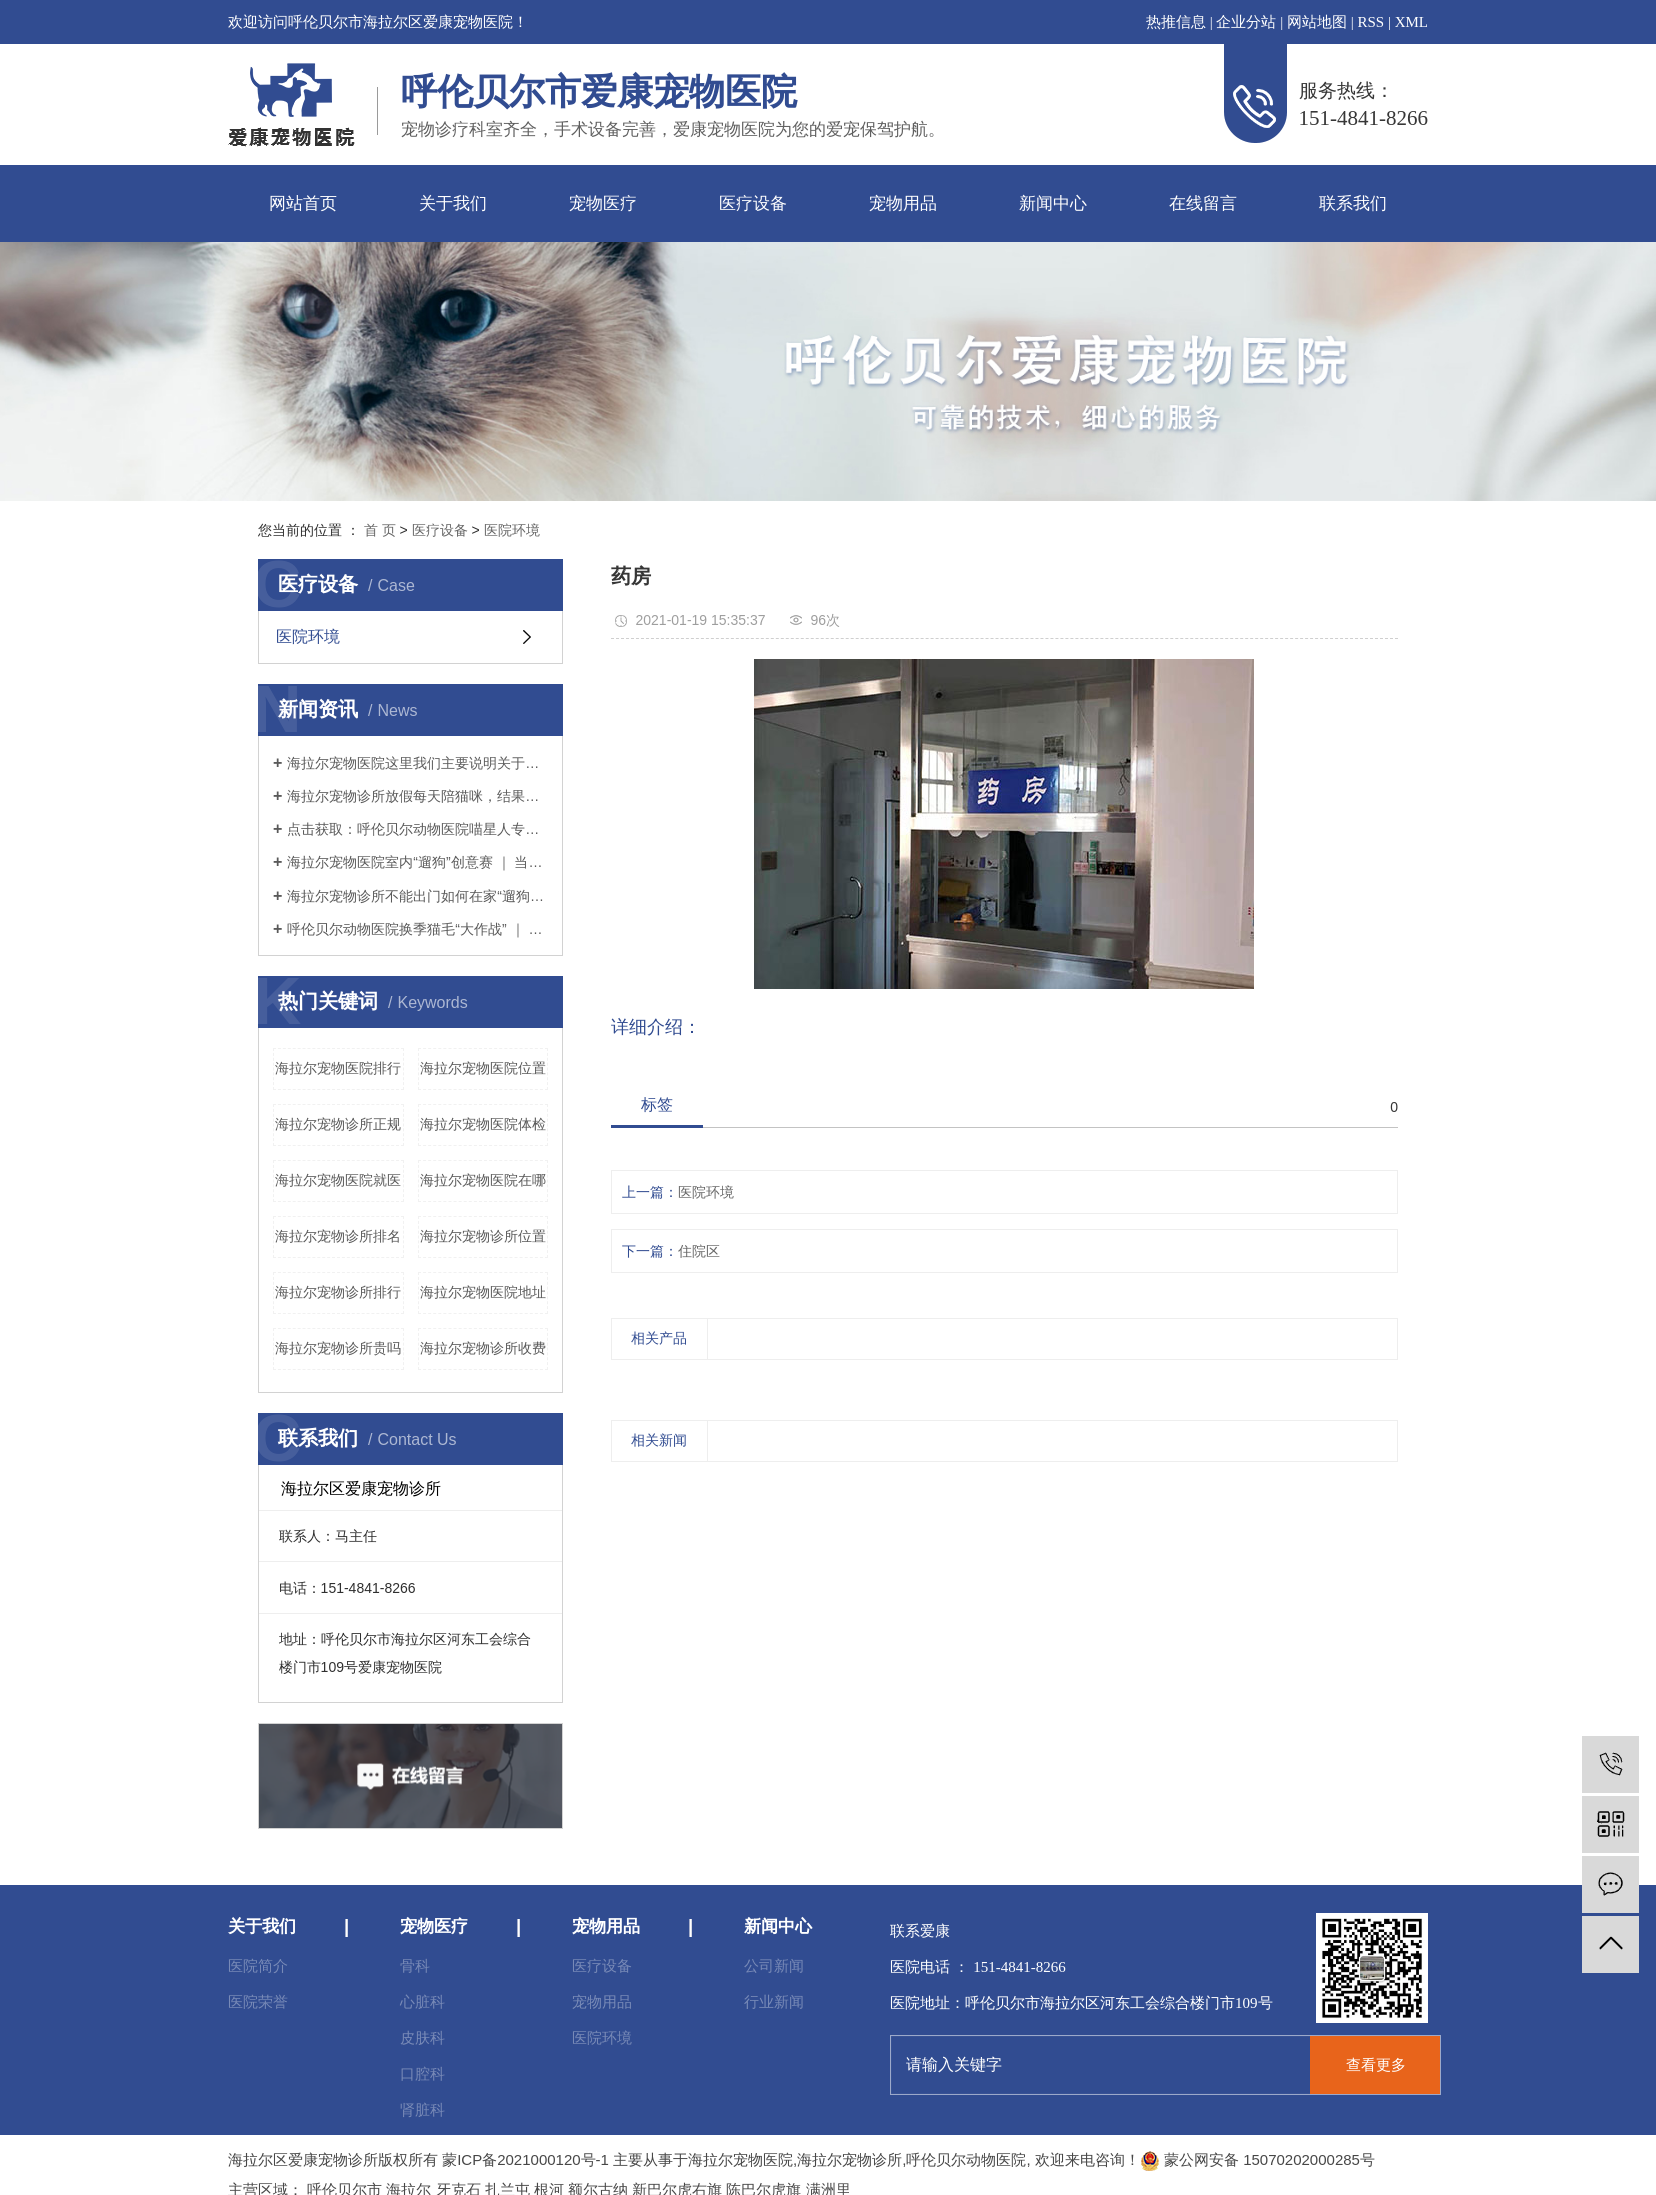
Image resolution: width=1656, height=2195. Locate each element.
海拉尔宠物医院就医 (338, 1180)
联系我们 (1353, 203)
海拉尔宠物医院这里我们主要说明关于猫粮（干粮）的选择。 (417, 763)
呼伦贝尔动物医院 (966, 2159)
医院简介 (258, 1965)
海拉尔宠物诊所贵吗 (338, 1348)
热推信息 (1176, 22)
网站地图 (1317, 22)
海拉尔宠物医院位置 (483, 1068)
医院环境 (512, 530)
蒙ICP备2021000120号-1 (525, 2159)
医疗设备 (753, 203)
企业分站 (1246, 22)
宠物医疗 (603, 203)
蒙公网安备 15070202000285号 (1257, 2159)
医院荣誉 (258, 2001)
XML (1411, 22)
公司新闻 (774, 1965)
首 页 (380, 530)
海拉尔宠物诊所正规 (338, 1124)
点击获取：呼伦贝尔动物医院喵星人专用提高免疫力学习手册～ (417, 829)
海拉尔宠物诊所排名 (338, 1236)
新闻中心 (1053, 203)
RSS (1370, 22)
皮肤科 (422, 2037)
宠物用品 (903, 203)
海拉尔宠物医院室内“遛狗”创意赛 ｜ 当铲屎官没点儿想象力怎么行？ (417, 862)
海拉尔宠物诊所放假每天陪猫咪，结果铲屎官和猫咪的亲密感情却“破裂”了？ (417, 796)
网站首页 (303, 203)
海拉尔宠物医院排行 (338, 1068)
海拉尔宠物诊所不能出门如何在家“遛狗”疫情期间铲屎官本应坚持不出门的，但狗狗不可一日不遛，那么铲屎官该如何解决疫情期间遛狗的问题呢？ (417, 896)
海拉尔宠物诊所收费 (483, 1348)
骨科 (415, 1965)
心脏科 (422, 2001)
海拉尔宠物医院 (740, 2159)
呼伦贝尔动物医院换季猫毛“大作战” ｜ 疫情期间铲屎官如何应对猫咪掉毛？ (417, 929)
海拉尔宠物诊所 (849, 2159)
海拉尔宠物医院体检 (483, 1124)
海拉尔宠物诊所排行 (338, 1292)
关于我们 (453, 203)
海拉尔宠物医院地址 (483, 1292)
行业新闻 (774, 2001)
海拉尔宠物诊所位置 (483, 1236)
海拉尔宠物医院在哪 (483, 1180)
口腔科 (422, 2073)
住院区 (699, 1251)
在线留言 (1203, 203)
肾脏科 (422, 2109)
